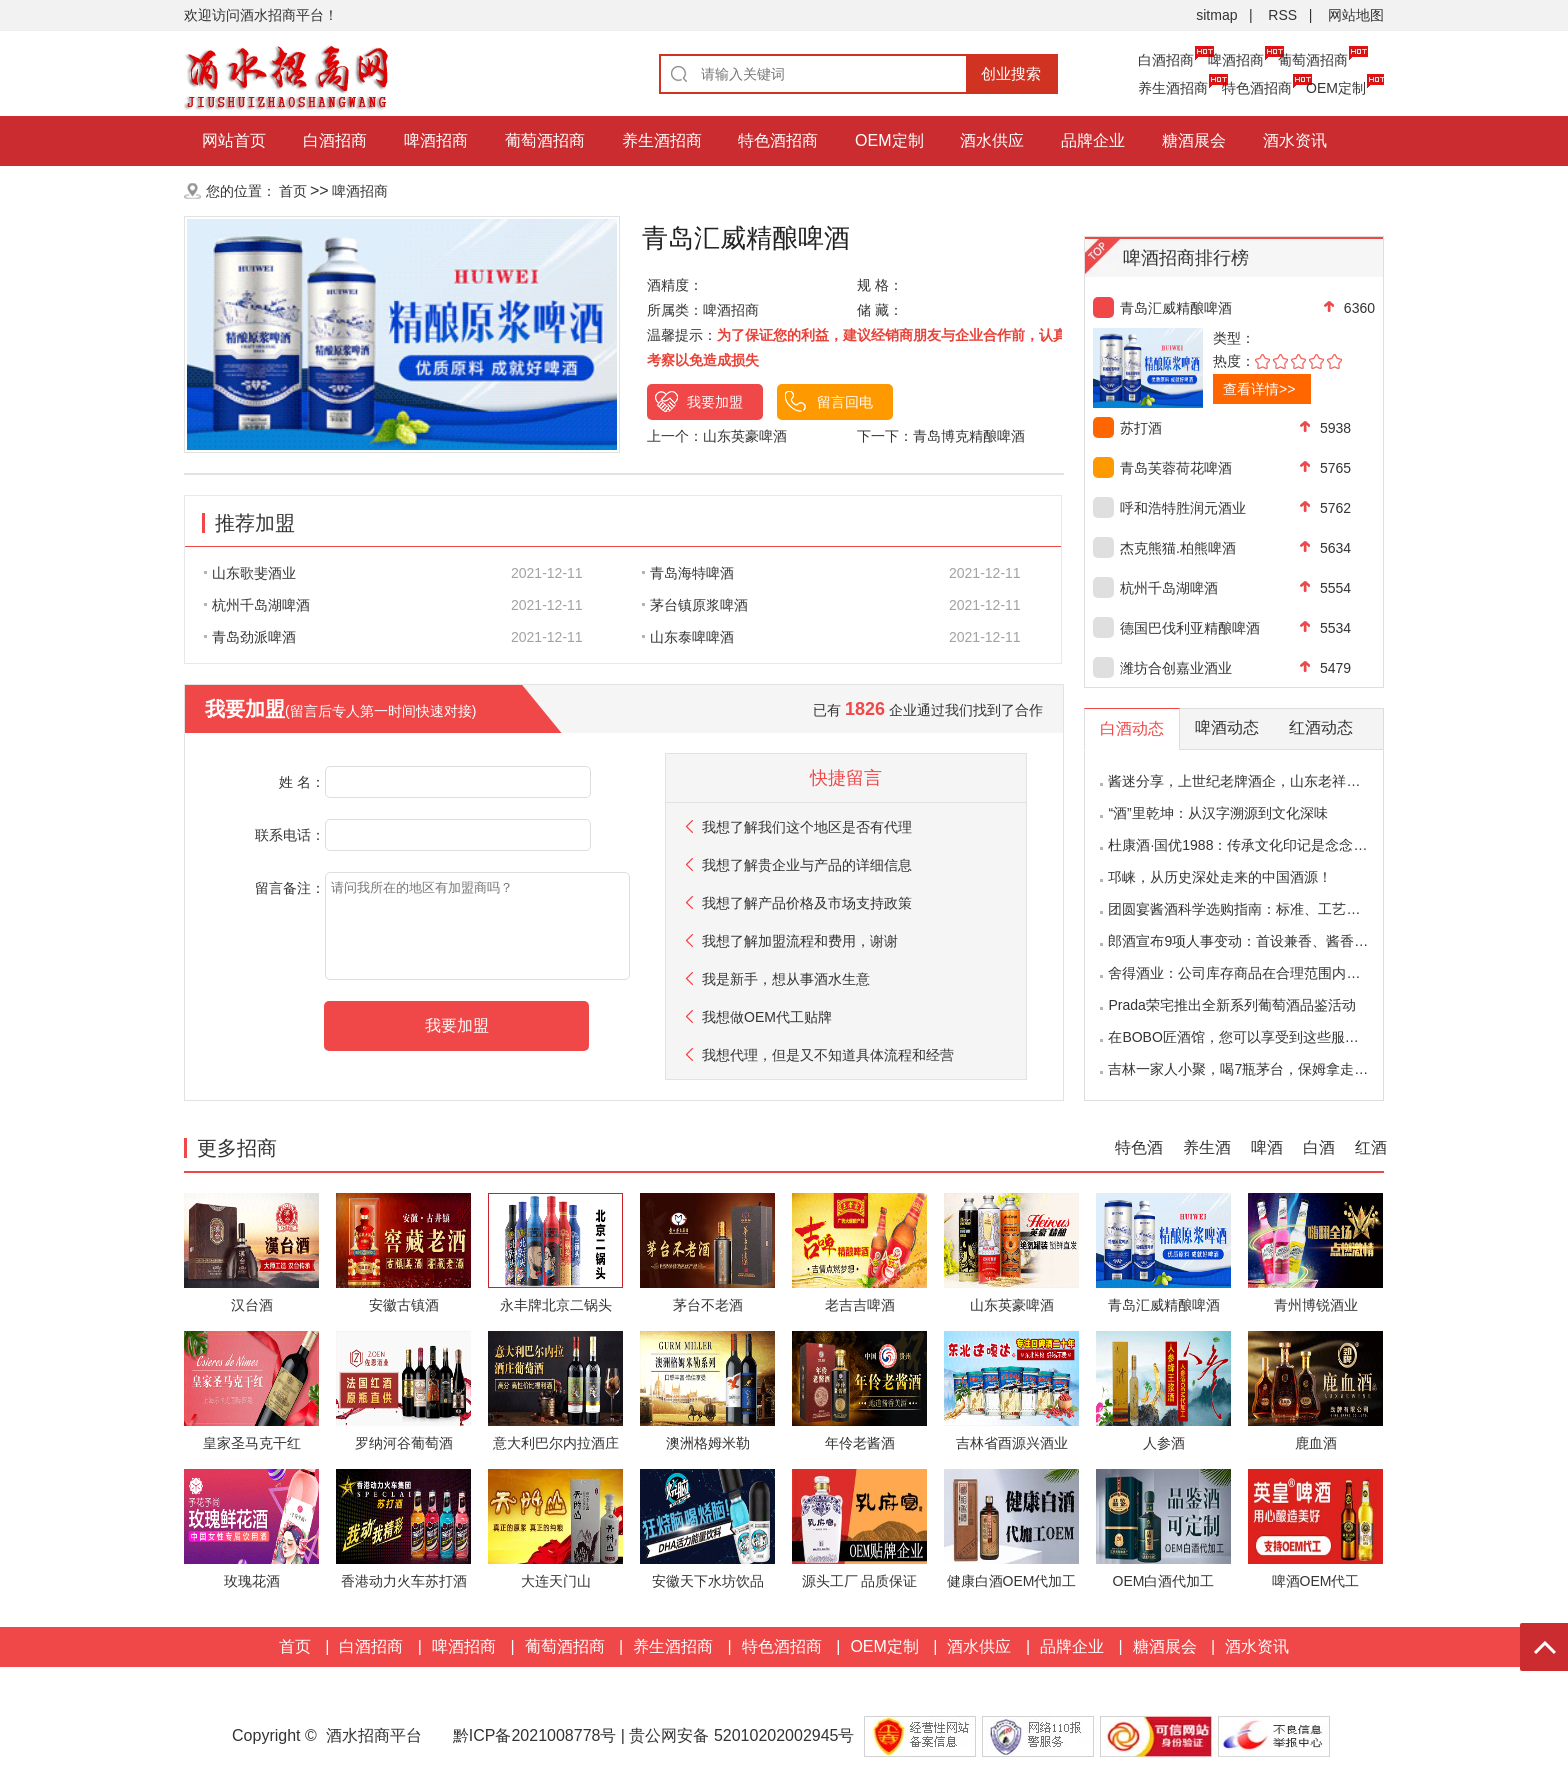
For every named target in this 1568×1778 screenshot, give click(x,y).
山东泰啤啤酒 (688, 637)
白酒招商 (1166, 60)
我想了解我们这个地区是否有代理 (807, 827)
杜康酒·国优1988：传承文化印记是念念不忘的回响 (1265, 845)
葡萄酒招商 (1313, 60)
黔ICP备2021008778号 (535, 1735)
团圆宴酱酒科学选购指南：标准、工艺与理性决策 (1262, 909)
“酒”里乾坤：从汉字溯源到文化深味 (1217, 813)
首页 (293, 191)
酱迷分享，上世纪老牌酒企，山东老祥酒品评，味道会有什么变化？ (1318, 781)
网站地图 (1356, 15)
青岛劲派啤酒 (250, 637)
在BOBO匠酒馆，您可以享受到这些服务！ (1240, 1037)
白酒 (1319, 1147)
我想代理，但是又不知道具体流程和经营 (828, 1055)
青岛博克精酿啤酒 (969, 436)
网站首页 (234, 140)
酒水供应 (992, 140)
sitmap (1216, 15)
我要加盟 (715, 402)
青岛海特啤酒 (688, 573)
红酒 (1371, 1147)
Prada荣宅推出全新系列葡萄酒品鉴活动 (1231, 1005)
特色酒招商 (1257, 88)
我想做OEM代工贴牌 (767, 1017)
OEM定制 (1336, 88)
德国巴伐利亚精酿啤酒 (1190, 628)
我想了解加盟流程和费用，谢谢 (800, 941)
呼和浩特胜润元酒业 (1183, 508)
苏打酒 (1141, 428)
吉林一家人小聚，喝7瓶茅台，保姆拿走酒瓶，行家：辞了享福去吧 (1315, 1069)
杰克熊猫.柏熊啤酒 (1178, 548)
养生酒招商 (1173, 88)
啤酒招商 (1236, 60)
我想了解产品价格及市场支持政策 (807, 903)
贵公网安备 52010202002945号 (743, 1735)
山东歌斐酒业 (250, 573)
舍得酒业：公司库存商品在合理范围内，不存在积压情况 (1283, 973)
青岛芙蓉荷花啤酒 (1176, 468)
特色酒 (1139, 1147)
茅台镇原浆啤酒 (695, 605)
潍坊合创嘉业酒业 (1176, 668)
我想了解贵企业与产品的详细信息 (807, 865)
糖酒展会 (1194, 140)
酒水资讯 (1295, 140)
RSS (1282, 15)
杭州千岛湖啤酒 (257, 605)
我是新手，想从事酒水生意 (786, 979)
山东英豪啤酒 (745, 436)
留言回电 (845, 402)
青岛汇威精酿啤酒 (1176, 308)
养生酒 (1207, 1147)
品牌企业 (1093, 140)
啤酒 (1267, 1147)
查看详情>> (1259, 389)
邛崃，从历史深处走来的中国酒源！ (1220, 877)
